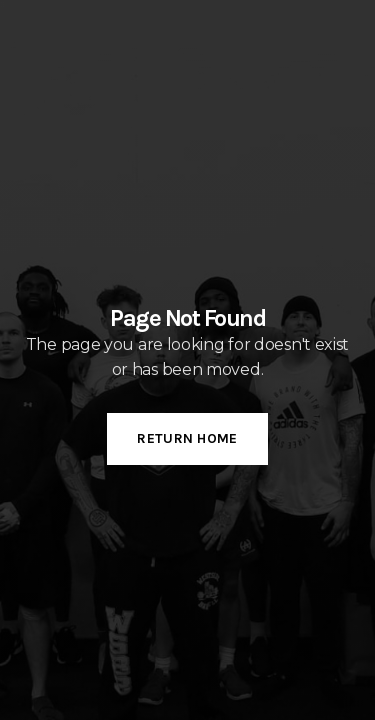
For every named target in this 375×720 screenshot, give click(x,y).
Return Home (187, 438)
